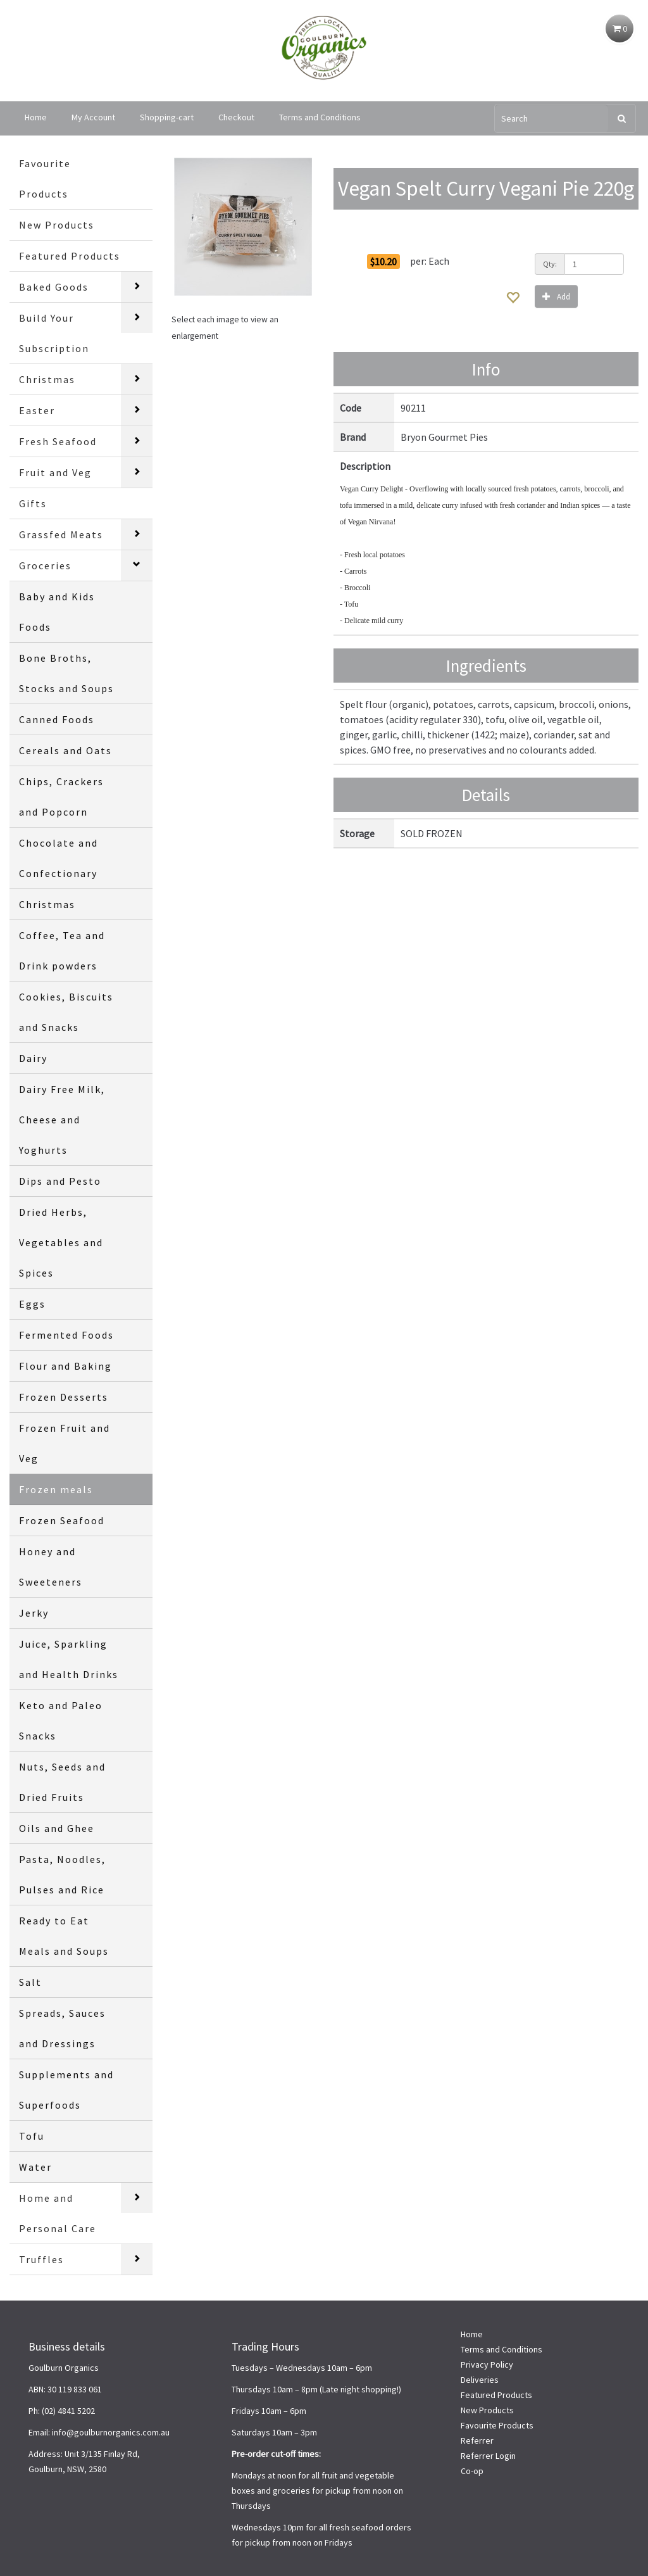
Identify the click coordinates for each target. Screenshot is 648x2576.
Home (36, 117)
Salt (30, 1982)
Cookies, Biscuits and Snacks (66, 1011)
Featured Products (69, 255)
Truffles (41, 2259)
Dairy (33, 1058)
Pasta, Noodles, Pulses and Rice (62, 1874)
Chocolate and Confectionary (58, 858)
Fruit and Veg (55, 472)
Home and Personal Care (57, 2213)
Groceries (45, 565)
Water (35, 2167)
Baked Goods (54, 287)
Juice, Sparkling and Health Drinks (68, 1659)
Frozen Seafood (61, 1520)
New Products (56, 224)
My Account (93, 117)
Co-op (472, 2471)
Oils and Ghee (56, 1828)
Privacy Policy (487, 2364)
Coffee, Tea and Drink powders (62, 950)
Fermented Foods (66, 1335)
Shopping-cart (167, 117)
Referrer (477, 2440)
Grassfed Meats (61, 534)
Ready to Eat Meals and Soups (64, 1935)
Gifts (33, 503)
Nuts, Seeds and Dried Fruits (62, 1781)
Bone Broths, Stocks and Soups (66, 673)
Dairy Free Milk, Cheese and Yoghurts (62, 1119)
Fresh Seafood (58, 441)
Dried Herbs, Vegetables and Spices (61, 1242)
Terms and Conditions (320, 117)
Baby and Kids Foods (57, 611)
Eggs (32, 1303)
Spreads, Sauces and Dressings (62, 2028)
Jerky (34, 1613)
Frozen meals (56, 1489)
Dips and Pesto (60, 1181)
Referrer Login (488, 2455)
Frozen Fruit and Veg (64, 1443)
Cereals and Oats (65, 750)
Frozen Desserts (63, 1397)
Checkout (236, 117)
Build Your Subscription (54, 333)
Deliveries (480, 2379)
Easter (37, 410)
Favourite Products (45, 178)
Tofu (31, 2136)
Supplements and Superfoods (66, 2089)
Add (556, 296)
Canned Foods (56, 719)
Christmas (47, 379)
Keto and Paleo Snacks (61, 1720)
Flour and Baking (65, 1366)
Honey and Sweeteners (50, 1566)
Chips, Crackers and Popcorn (61, 796)
